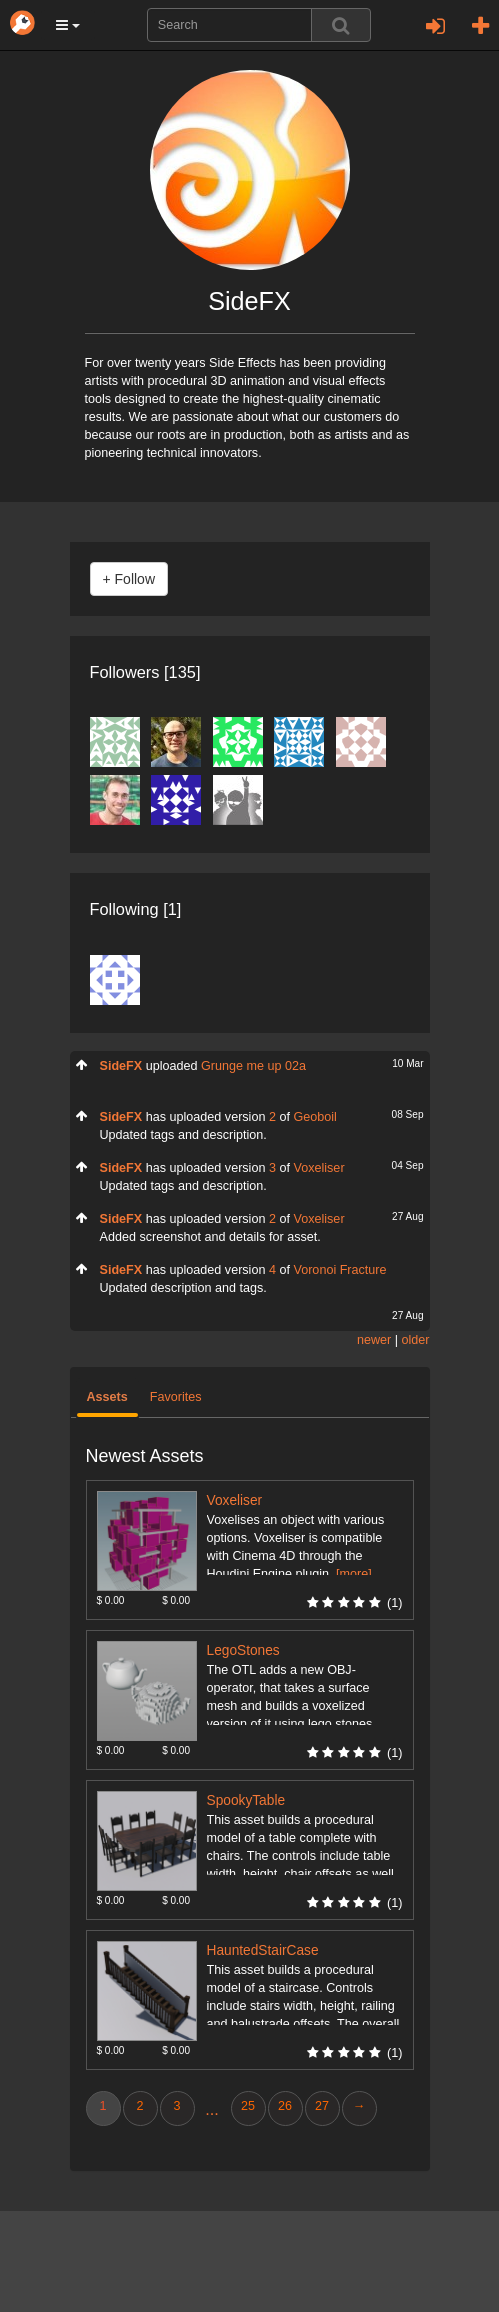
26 (285, 2106)
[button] (68, 25)
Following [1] (136, 909)
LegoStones (243, 1650)
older (415, 1340)
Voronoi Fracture (339, 1270)
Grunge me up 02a (253, 1066)
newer (374, 1340)
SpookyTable (246, 1800)
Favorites (176, 1397)
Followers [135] (145, 672)
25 (248, 2106)
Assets (107, 1397)
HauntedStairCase (263, 1950)
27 (322, 2106)
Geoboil (314, 1117)
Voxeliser (318, 1168)
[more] (354, 1574)
